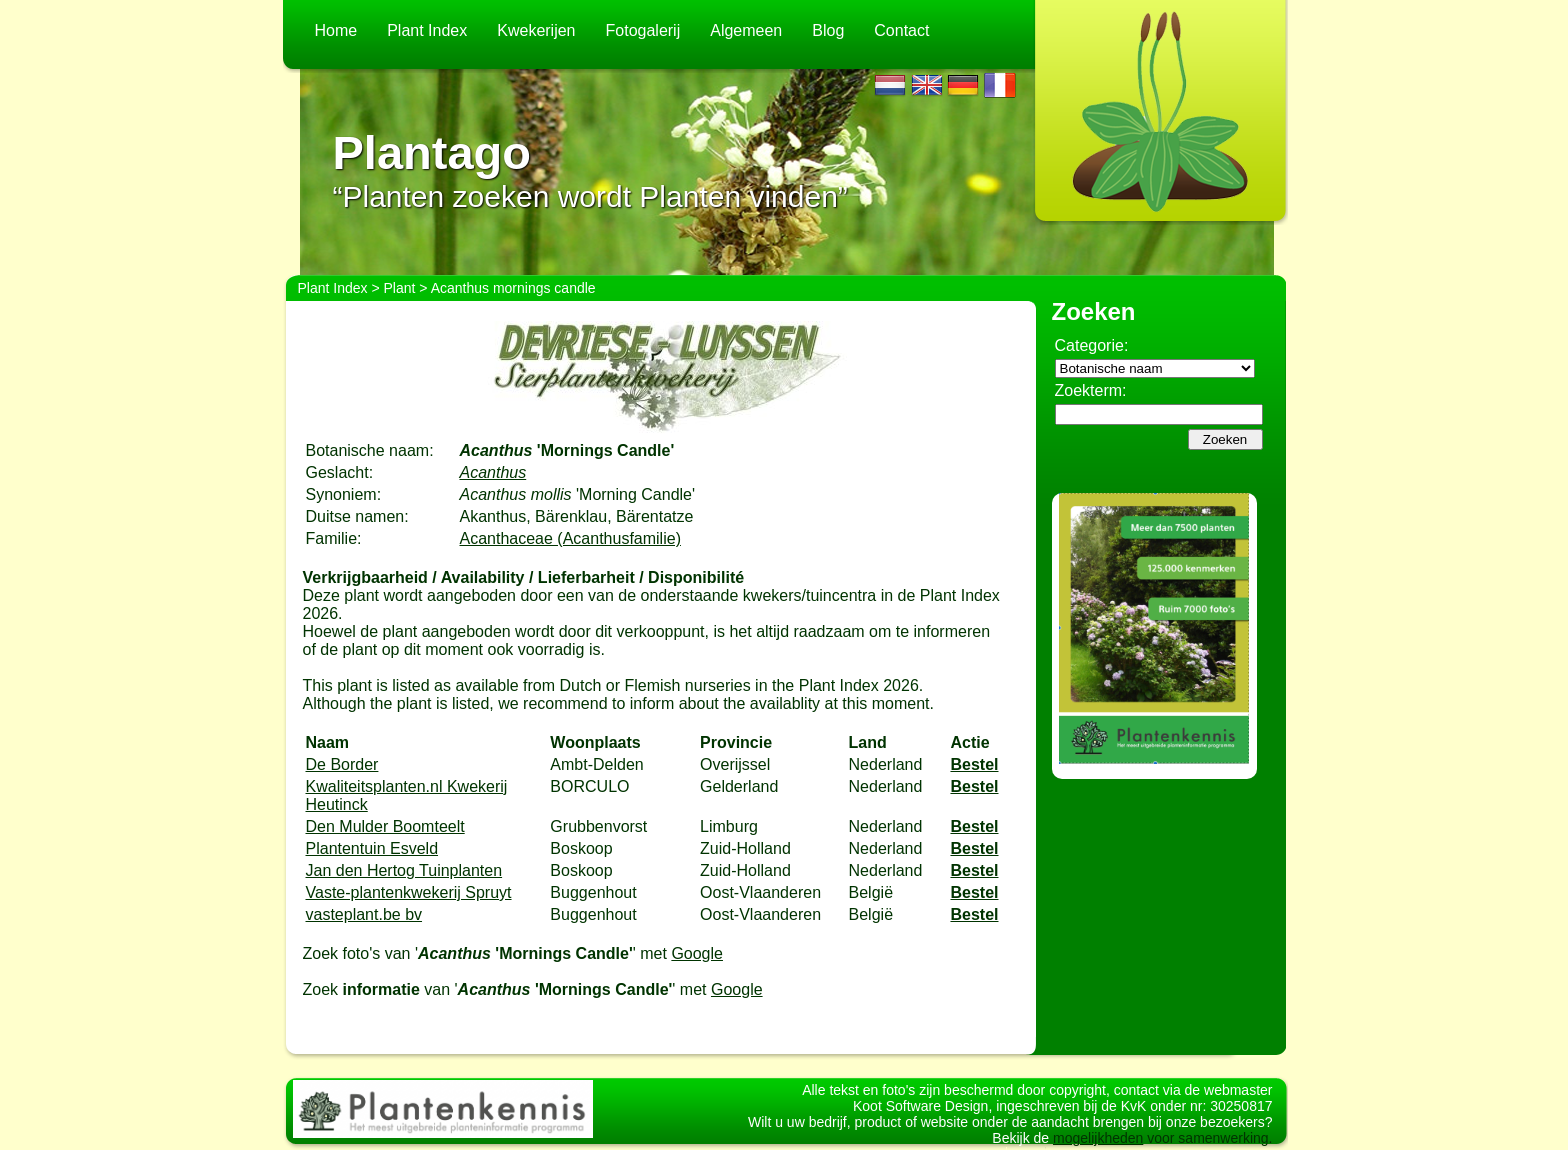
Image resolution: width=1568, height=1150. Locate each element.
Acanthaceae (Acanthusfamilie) (570, 538)
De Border (342, 764)
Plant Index (427, 30)
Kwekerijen (536, 30)
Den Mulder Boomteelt (385, 826)
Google (697, 953)
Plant (400, 288)
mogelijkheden (1098, 1138)
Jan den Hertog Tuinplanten (404, 870)
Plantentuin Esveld (372, 848)
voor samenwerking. (1207, 1138)
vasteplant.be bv (364, 914)
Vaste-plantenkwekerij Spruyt (409, 892)
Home (336, 30)
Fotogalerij (643, 30)
